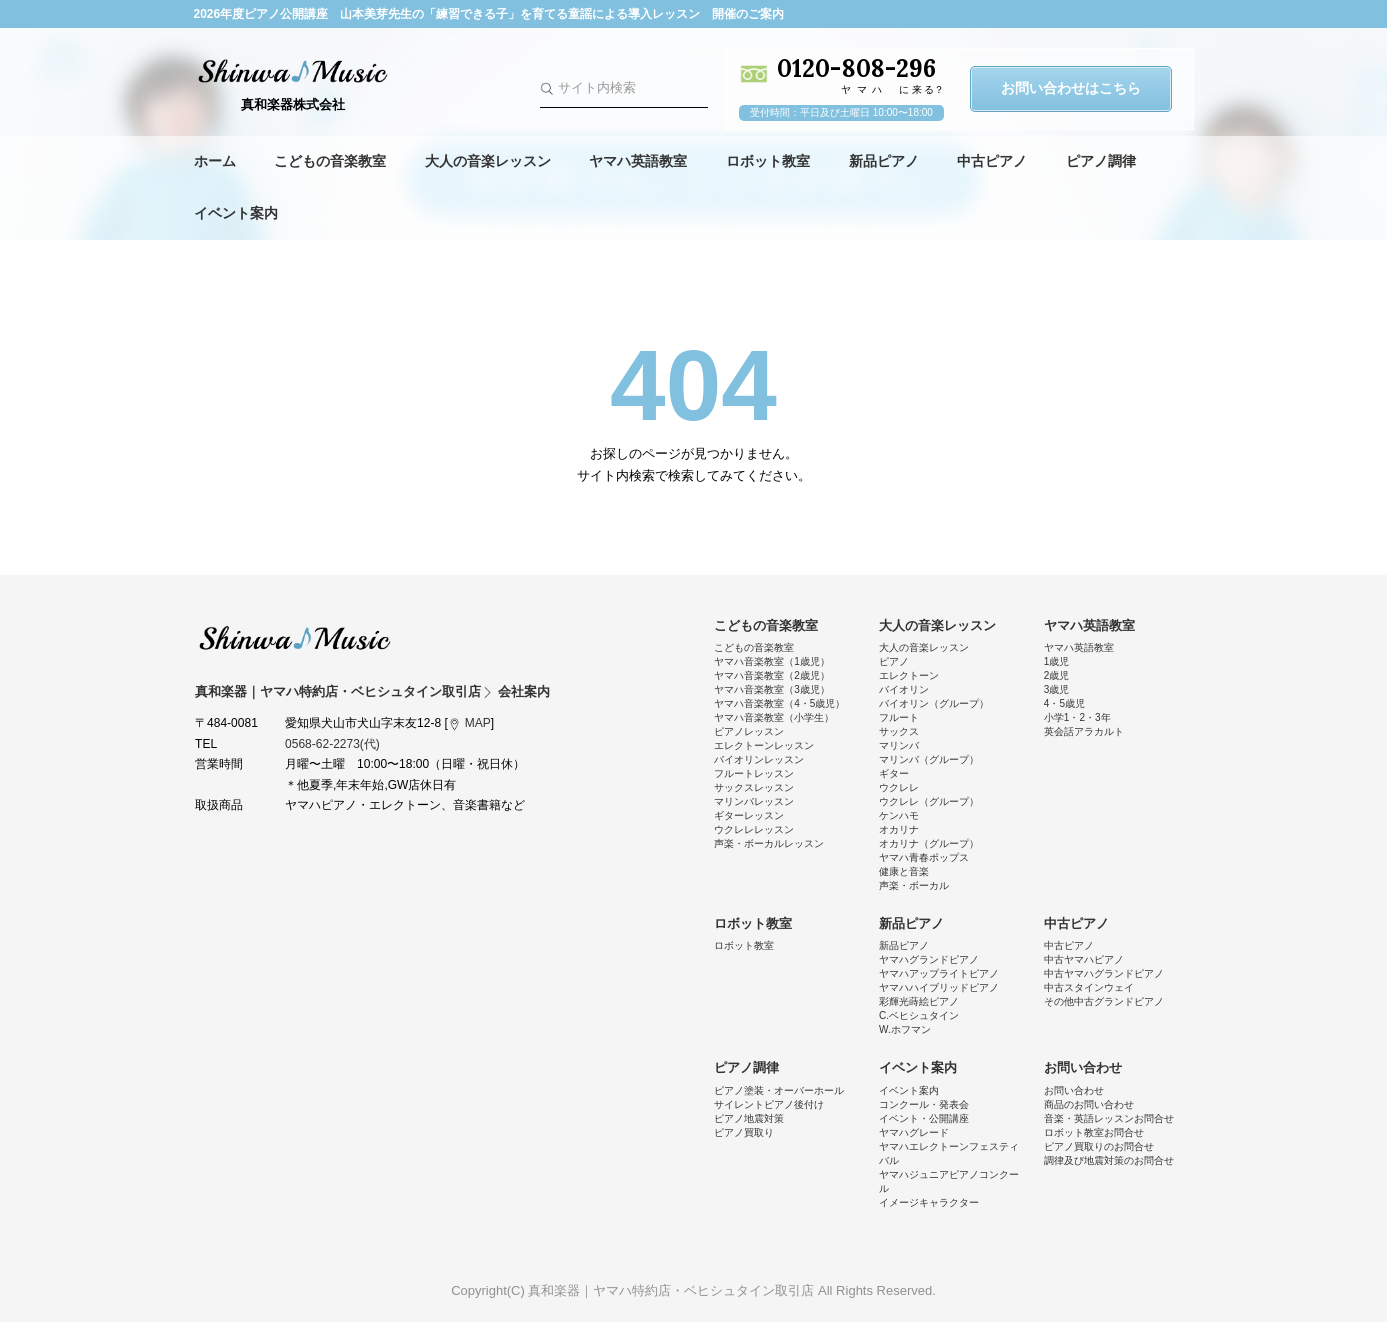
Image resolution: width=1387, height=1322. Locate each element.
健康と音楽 (904, 871)
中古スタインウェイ (1089, 987)
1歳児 (1057, 661)
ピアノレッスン (749, 731)
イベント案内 (236, 213)
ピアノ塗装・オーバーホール (779, 1090)
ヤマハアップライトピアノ (939, 973)
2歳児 (1057, 675)
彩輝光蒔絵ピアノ (919, 1001)
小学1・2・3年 (1077, 717)
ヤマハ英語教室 (638, 161)
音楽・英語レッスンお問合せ (1109, 1118)
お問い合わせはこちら (1071, 88)
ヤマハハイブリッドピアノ (939, 987)
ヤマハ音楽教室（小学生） (774, 717)
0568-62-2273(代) (332, 744)
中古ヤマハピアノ (1084, 959)
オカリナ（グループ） (929, 843)
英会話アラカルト (1084, 731)
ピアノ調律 (1101, 161)
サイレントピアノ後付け (769, 1104)
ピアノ (894, 661)
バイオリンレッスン (759, 759)
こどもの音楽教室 (330, 161)
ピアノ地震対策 (749, 1118)
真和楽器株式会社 (294, 104)
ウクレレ (899, 787)
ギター (894, 773)
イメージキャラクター (929, 1202)
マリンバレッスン (754, 801)
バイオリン (904, 689)
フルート (899, 717)
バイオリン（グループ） (934, 703)
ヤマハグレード (914, 1132)
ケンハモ (899, 815)
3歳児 (1057, 689)
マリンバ (899, 745)
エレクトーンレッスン (764, 745)
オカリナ (899, 829)
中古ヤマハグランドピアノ (1104, 973)
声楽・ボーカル (914, 885)
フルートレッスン (754, 773)
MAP (478, 723)
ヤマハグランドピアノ (929, 959)
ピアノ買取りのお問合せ (1099, 1146)
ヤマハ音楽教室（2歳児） (772, 675)
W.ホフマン (905, 1029)
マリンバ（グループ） (929, 759)
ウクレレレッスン (754, 829)
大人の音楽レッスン (488, 161)
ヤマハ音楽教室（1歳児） (772, 661)
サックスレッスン (754, 787)
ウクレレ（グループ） (929, 801)
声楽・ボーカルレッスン (769, 843)
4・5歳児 (1064, 703)
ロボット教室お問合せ (1094, 1132)
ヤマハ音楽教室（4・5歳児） (779, 703)
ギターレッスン (749, 815)
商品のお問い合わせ (1089, 1104)
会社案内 (524, 691)
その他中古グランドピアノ (1104, 1001)
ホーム (215, 161)
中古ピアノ (992, 161)
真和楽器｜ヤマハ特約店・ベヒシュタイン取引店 (295, 638)
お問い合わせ (1083, 1067)
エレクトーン (909, 675)
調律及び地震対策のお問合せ (1109, 1160)
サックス (899, 731)
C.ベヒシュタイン (919, 1015)
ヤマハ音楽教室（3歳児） (772, 689)
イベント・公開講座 (924, 1118)
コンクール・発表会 (924, 1104)
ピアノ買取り (744, 1132)
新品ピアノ (884, 161)
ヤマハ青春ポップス (924, 857)
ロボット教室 (768, 161)
